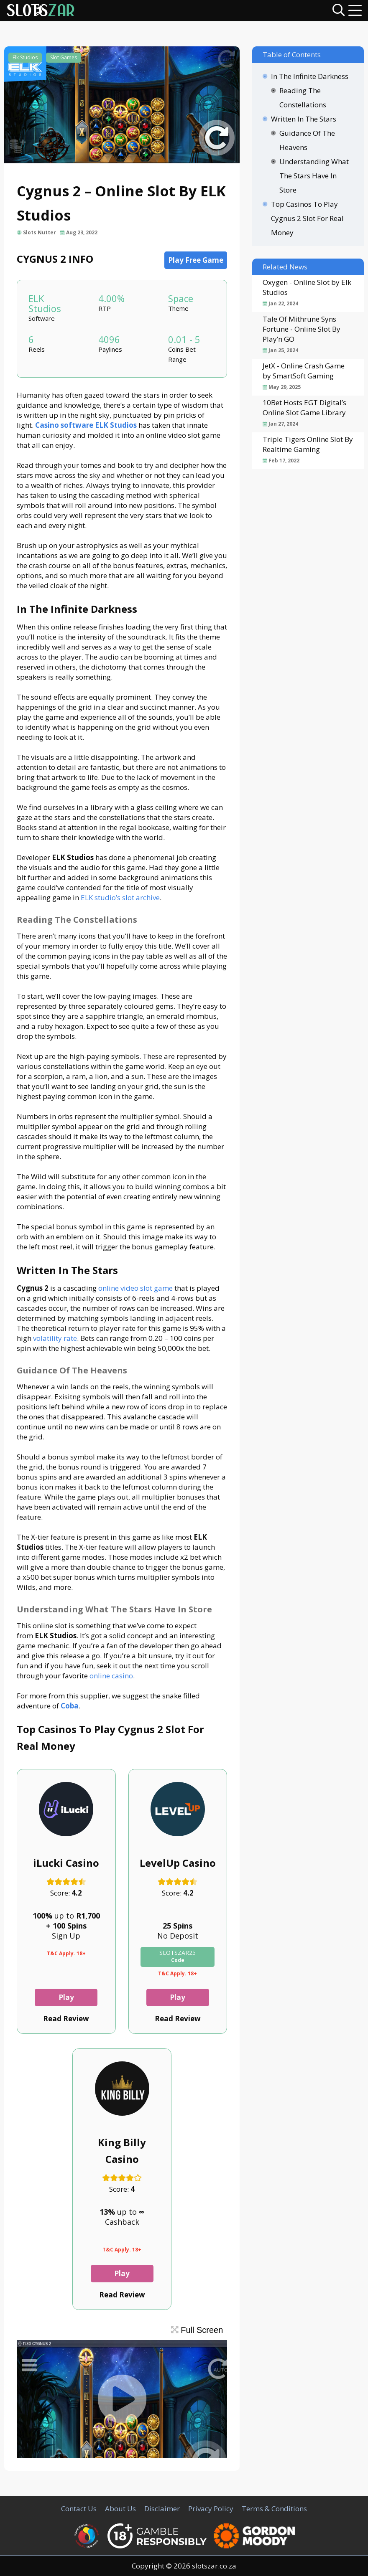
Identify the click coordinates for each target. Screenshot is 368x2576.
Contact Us (79, 2508)
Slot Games (63, 57)
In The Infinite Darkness (309, 76)
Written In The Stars (303, 119)
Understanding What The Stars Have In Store (314, 176)
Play (66, 1997)
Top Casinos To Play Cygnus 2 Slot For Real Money (307, 218)
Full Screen (197, 2330)
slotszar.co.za (214, 2566)
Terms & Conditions (274, 2508)
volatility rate (55, 1338)
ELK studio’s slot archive (120, 897)
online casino (111, 1675)
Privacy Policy (210, 2508)
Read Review (66, 2018)
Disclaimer (162, 2508)
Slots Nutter (39, 232)
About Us (120, 2508)
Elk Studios (25, 57)
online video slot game (135, 1288)
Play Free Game (195, 260)
